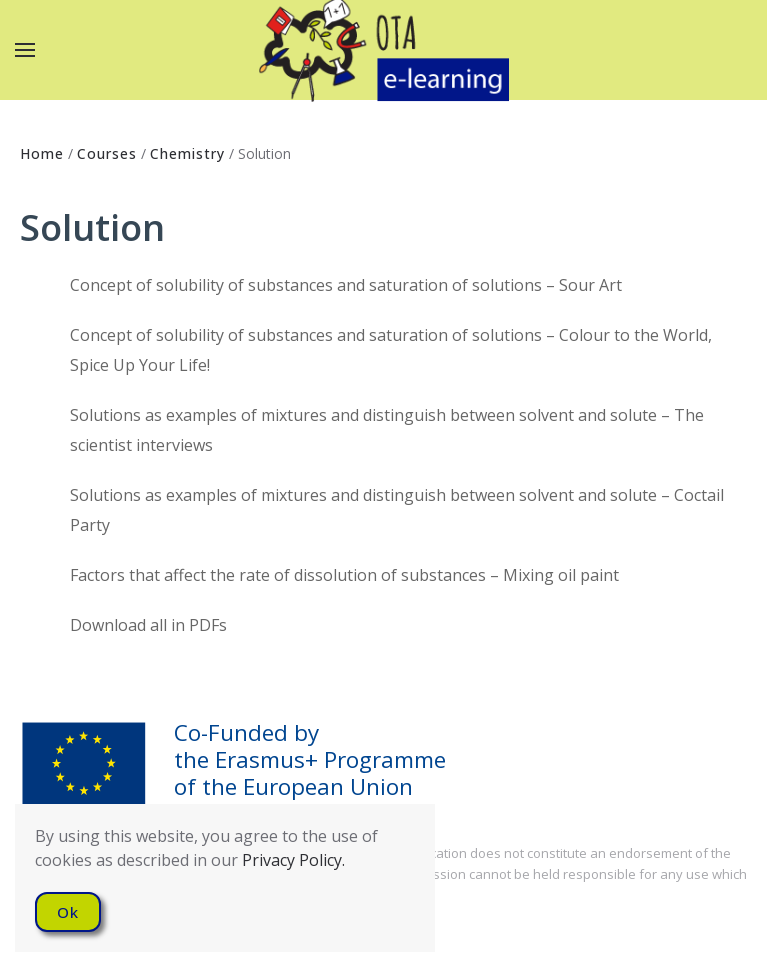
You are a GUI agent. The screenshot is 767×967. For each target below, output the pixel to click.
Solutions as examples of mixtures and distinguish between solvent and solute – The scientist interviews (387, 430)
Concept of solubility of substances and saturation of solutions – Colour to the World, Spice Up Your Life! (391, 350)
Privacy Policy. (293, 860)
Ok (68, 912)
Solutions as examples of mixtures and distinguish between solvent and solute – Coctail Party (397, 510)
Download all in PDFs (148, 625)
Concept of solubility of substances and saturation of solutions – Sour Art (346, 285)
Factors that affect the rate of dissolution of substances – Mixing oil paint (344, 575)
